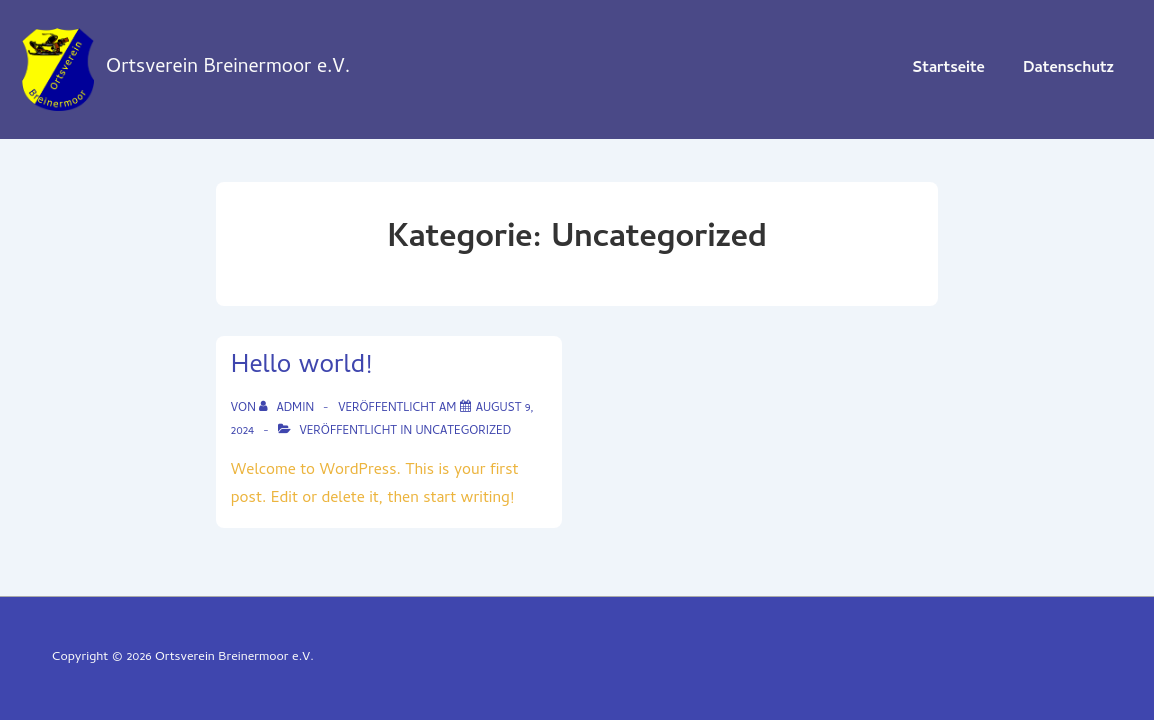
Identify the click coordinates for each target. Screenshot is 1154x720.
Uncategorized (463, 432)
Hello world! (301, 367)
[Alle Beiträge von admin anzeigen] (288, 409)
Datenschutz (1068, 69)
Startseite (948, 69)
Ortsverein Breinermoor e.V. (228, 68)
